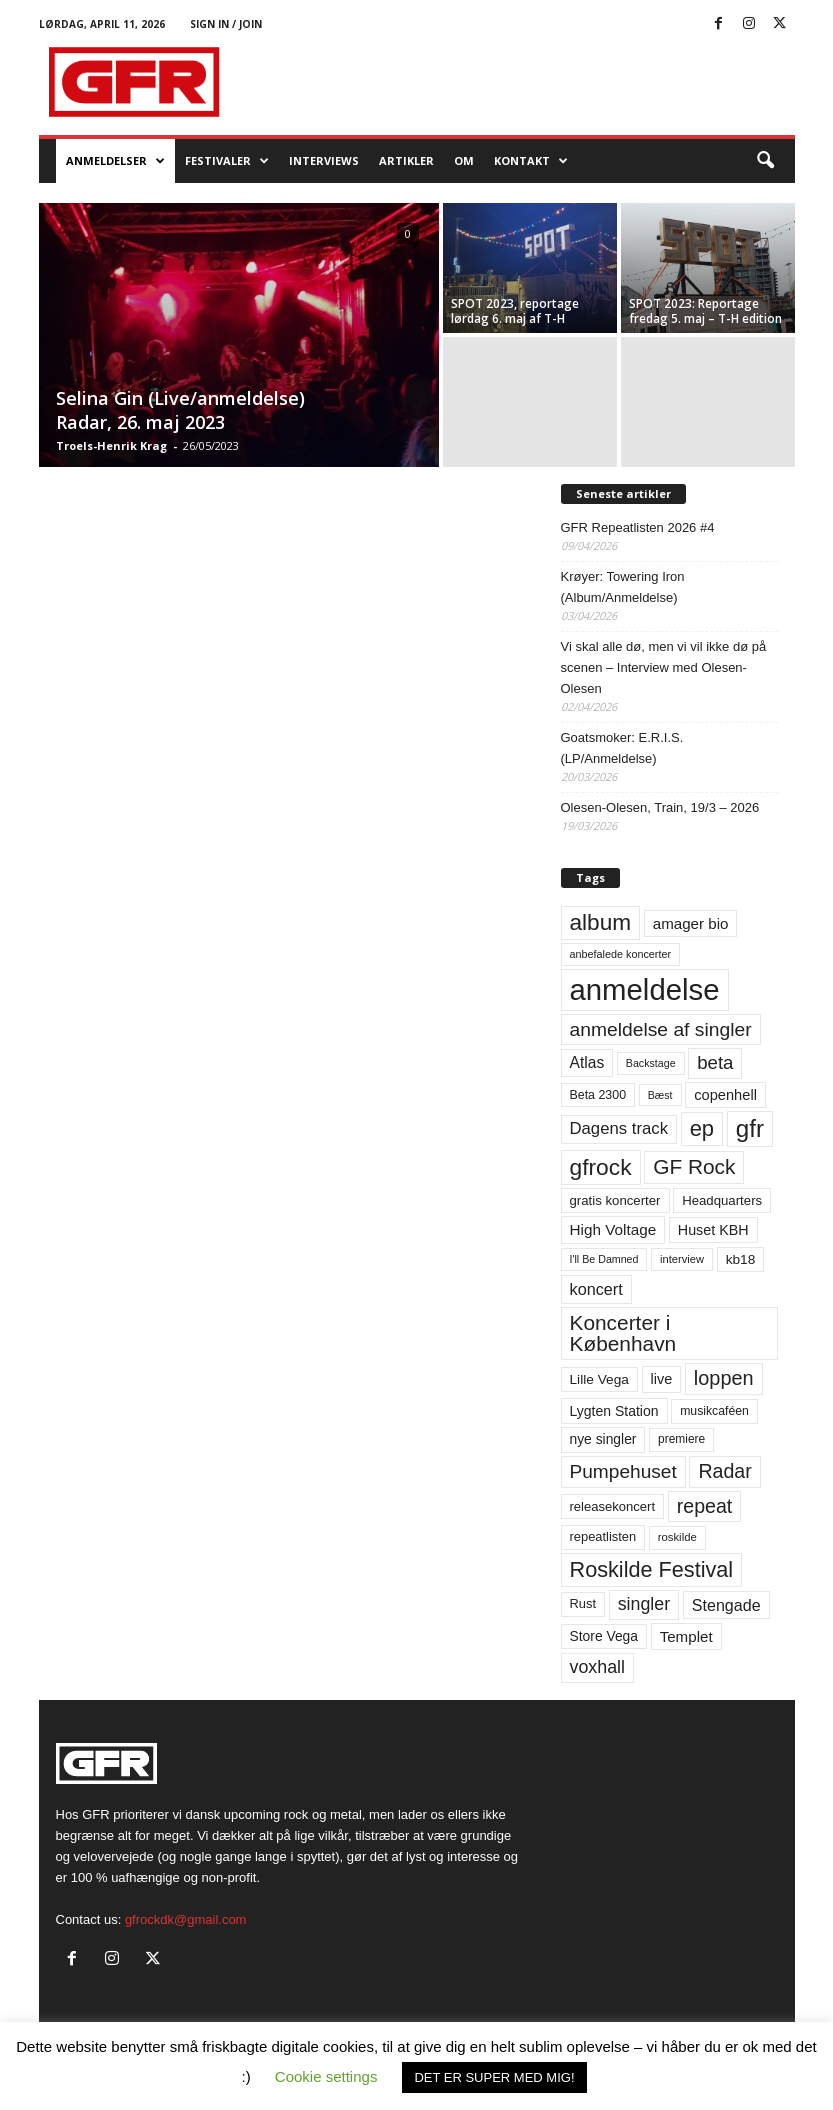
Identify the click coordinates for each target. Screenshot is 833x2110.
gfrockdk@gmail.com (186, 1919)
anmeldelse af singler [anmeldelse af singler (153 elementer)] (661, 1029)
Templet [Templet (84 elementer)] (686, 1636)
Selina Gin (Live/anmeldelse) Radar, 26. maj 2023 (180, 410)
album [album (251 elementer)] (601, 922)
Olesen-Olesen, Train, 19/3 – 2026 (660, 807)
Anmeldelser (115, 161)
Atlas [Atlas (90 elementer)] (587, 1062)
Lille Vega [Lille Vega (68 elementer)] (599, 1379)
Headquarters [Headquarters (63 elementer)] (722, 1200)
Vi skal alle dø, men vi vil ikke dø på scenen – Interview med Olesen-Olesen (664, 667)
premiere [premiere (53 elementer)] (681, 1439)
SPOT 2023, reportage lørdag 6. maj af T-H (515, 311)
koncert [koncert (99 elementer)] (596, 1289)
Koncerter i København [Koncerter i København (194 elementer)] (623, 1333)
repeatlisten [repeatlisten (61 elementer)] (603, 1536)
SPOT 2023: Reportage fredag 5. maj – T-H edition (705, 311)
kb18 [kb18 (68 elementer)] (741, 1259)
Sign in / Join (226, 24)
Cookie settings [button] (326, 2076)
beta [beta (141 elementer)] (715, 1062)
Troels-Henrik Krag (111, 445)
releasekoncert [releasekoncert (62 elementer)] (613, 1506)
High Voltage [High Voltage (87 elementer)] (613, 1229)
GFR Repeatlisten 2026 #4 (638, 527)
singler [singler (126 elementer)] (644, 1604)
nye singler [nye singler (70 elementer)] (603, 1439)
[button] (765, 161)
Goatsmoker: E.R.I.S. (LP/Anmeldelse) (622, 748)
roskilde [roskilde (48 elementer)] (677, 1537)
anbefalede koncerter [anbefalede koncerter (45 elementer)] (621, 954)
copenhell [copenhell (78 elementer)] (725, 1095)
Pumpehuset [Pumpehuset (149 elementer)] (623, 1471)
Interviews (324, 160)
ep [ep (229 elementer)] (702, 1128)
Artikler (406, 160)
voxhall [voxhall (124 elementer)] (598, 1667)
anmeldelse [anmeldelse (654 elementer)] (645, 989)
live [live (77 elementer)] (662, 1379)
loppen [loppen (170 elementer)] (724, 1378)
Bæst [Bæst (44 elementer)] (660, 1095)
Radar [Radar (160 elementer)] (724, 1471)
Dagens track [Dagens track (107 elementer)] (619, 1128)
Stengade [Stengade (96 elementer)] (726, 1605)
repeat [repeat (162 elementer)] (705, 1506)
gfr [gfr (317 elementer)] (750, 1128)
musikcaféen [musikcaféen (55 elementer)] (714, 1411)
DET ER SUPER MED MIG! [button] (494, 2077)
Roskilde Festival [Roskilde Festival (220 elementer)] (652, 1569)
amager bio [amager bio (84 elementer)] (691, 923)
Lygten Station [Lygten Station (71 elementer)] (614, 1411)
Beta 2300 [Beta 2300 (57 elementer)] (598, 1095)
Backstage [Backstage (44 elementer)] (651, 1063)
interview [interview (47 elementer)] (682, 1259)
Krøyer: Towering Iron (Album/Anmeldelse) (623, 587)
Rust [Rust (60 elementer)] (583, 1603)
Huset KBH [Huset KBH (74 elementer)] (713, 1230)
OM (464, 160)
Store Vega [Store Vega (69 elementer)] (604, 1636)
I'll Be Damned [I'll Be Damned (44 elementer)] (604, 1259)
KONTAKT (531, 161)
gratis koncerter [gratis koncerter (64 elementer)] (615, 1200)
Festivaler (227, 161)
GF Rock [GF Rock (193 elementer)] (694, 1166)
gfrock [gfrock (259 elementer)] (601, 1167)
